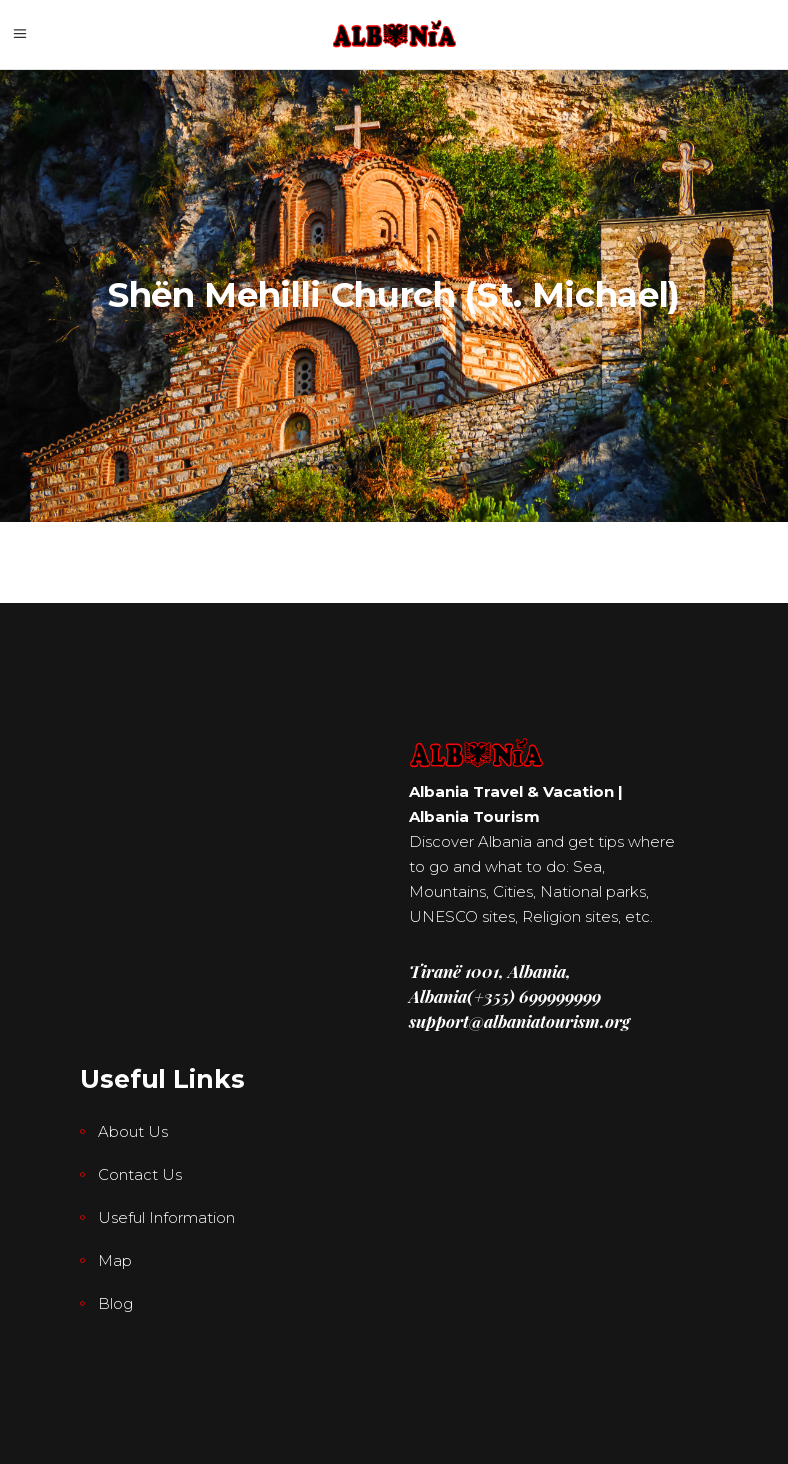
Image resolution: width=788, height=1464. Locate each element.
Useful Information (166, 1217)
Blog (115, 1303)
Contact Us (140, 1174)
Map (115, 1260)
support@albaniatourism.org (519, 1021)
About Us (133, 1131)
